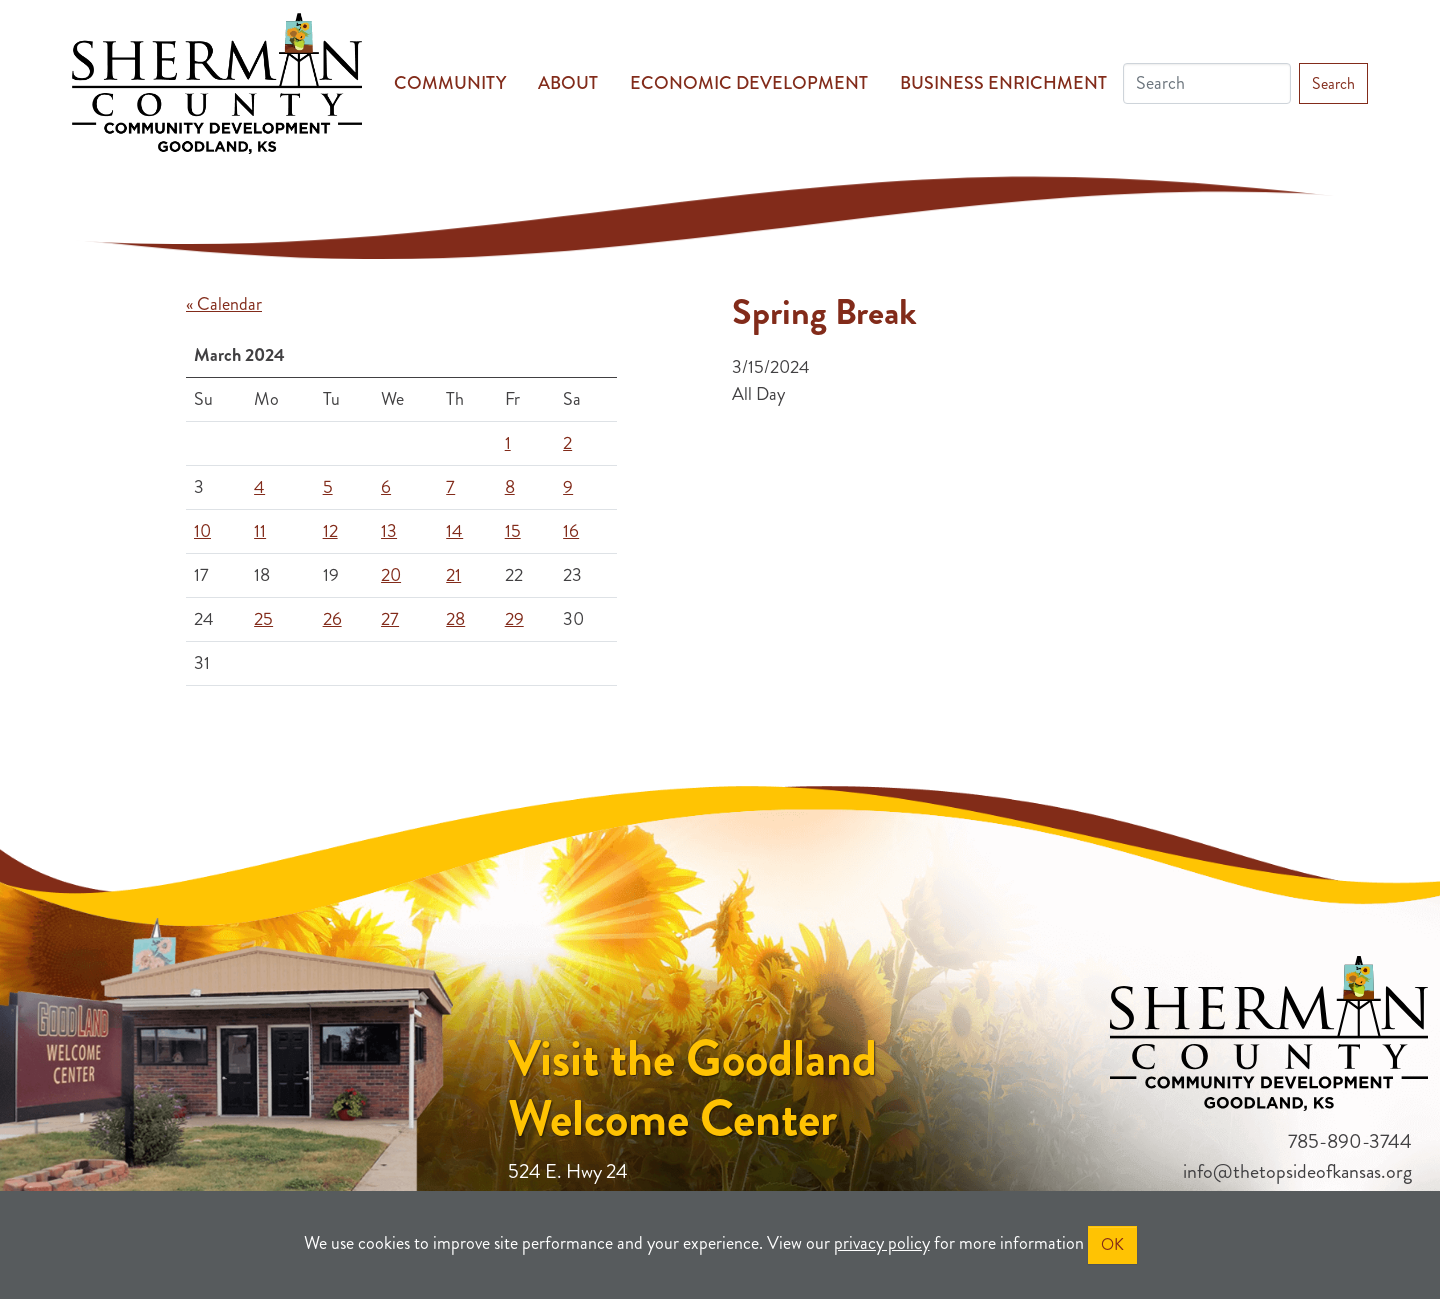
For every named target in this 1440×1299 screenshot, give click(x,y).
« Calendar (224, 304)
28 (455, 619)
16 (571, 531)
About (568, 83)
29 (514, 619)
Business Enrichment (1003, 83)
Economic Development (749, 83)
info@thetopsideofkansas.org (1297, 1171)
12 (330, 531)
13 (389, 531)
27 (390, 619)
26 (332, 619)
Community (450, 83)
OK (1112, 1244)
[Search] (1207, 83)
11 (260, 531)
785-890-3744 (1350, 1141)
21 (453, 575)
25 (263, 619)
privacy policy (882, 1243)
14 (454, 531)
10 (202, 531)
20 (391, 575)
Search (1333, 83)
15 (513, 531)
